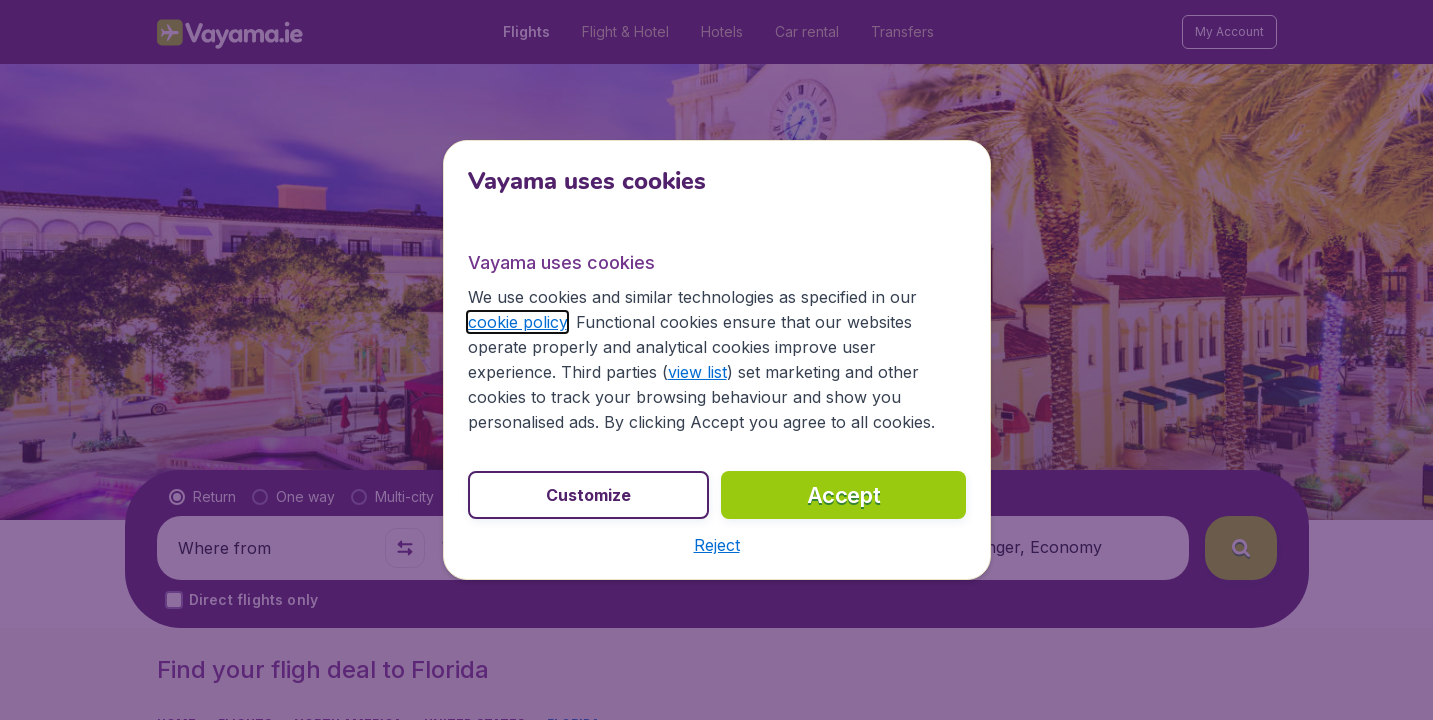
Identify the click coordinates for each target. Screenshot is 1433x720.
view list (697, 372)
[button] (717, 545)
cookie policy (517, 322)
